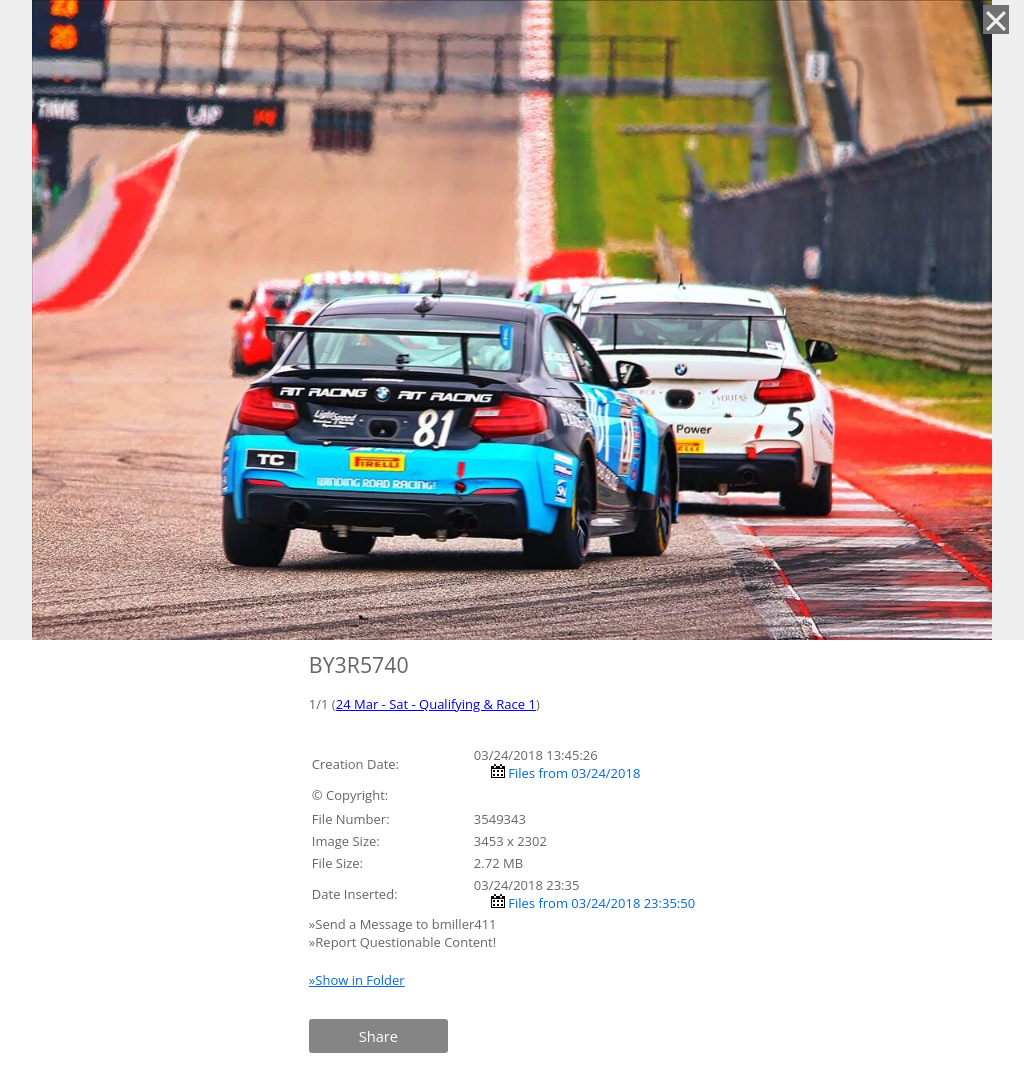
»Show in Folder (357, 980)
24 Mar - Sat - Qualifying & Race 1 (436, 704)
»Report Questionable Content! (402, 942)
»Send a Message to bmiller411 (404, 924)
